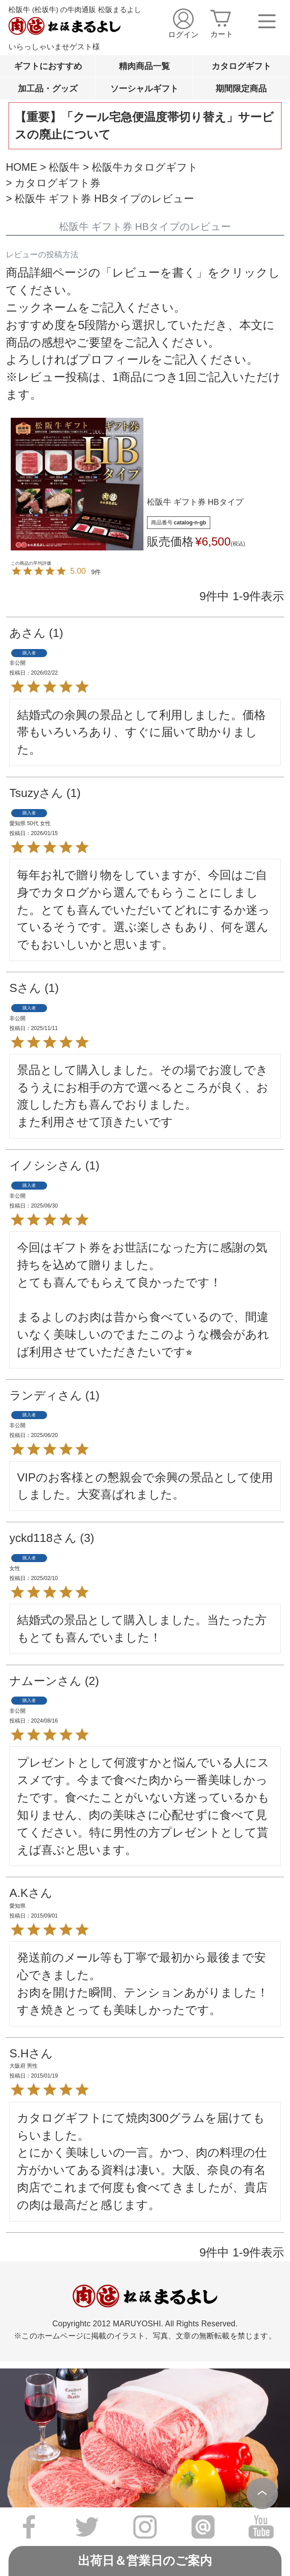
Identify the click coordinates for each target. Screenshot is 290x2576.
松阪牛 (64, 167)
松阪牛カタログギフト (145, 167)
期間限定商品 (241, 88)
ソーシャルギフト (144, 88)
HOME (21, 167)
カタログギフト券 (57, 183)
